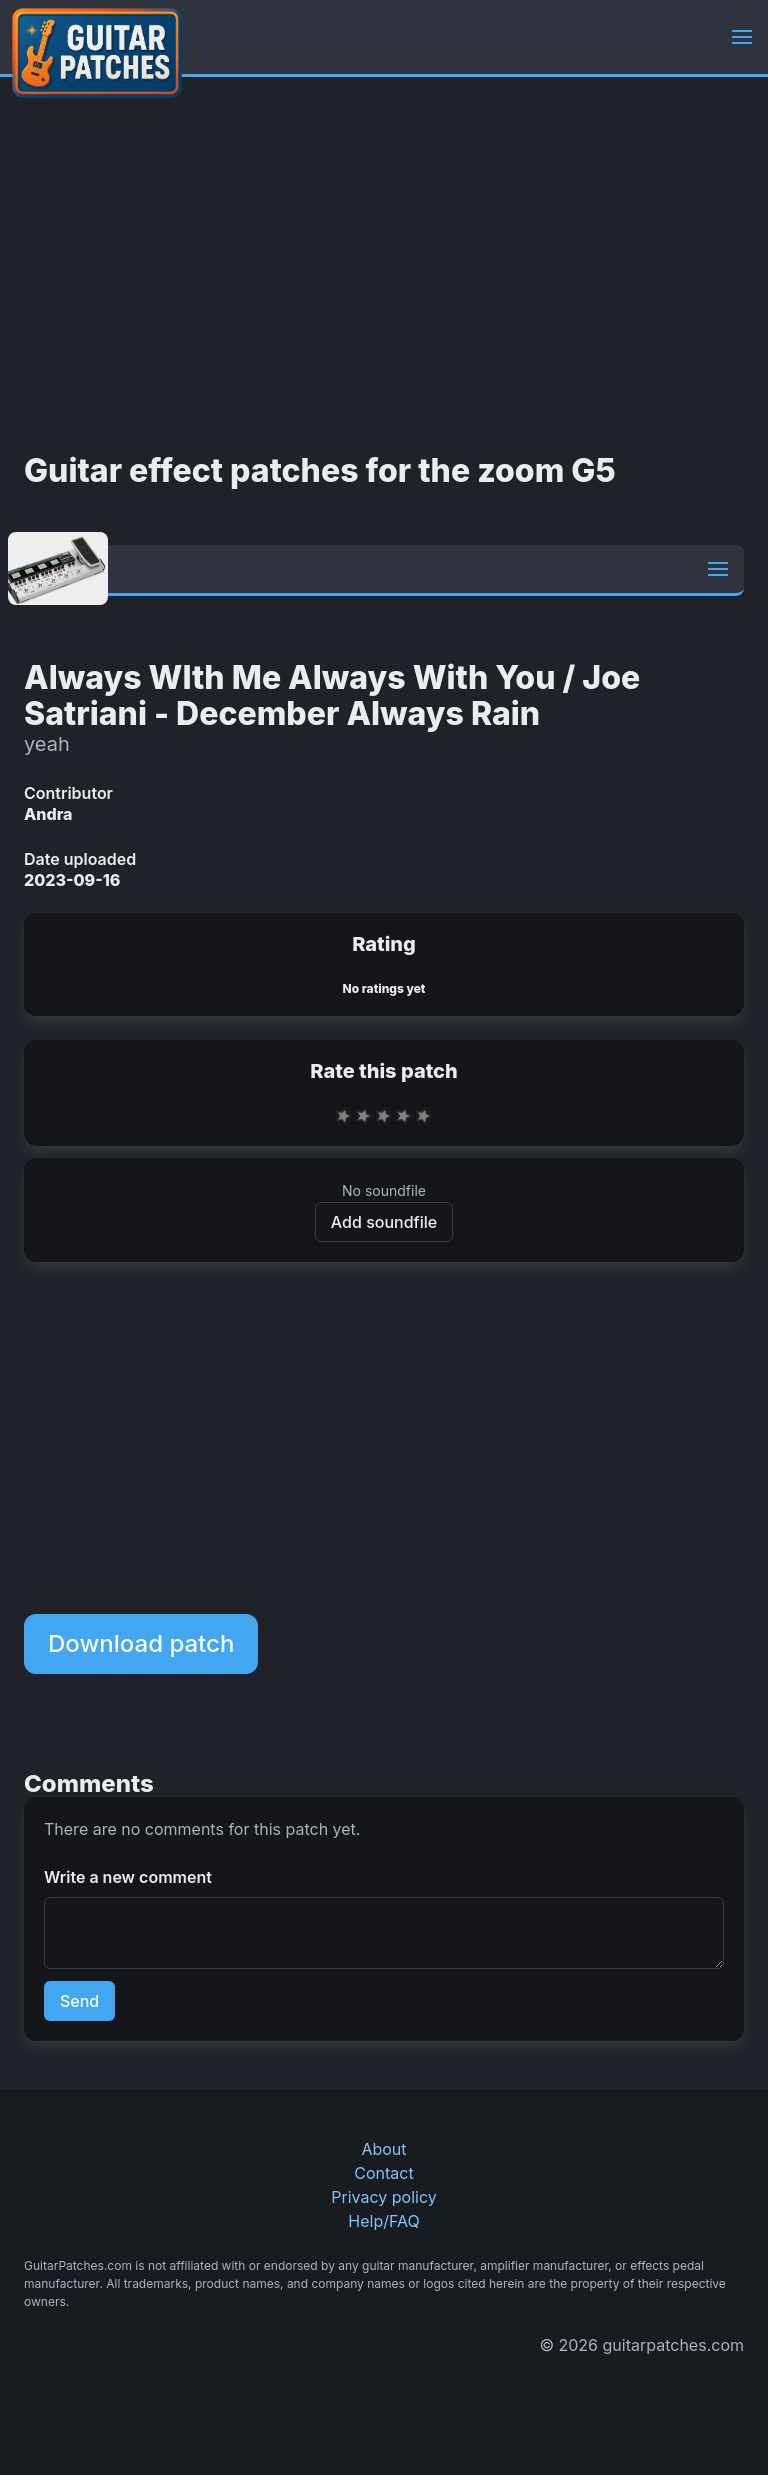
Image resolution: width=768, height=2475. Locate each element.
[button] (742, 37)
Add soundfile (384, 1222)
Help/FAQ (383, 2221)
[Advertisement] (384, 265)
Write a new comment (128, 1877)
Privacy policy (383, 2197)
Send (79, 2001)
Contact (383, 2173)
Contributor (68, 793)
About (383, 2149)
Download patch (141, 1643)
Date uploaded (80, 859)
